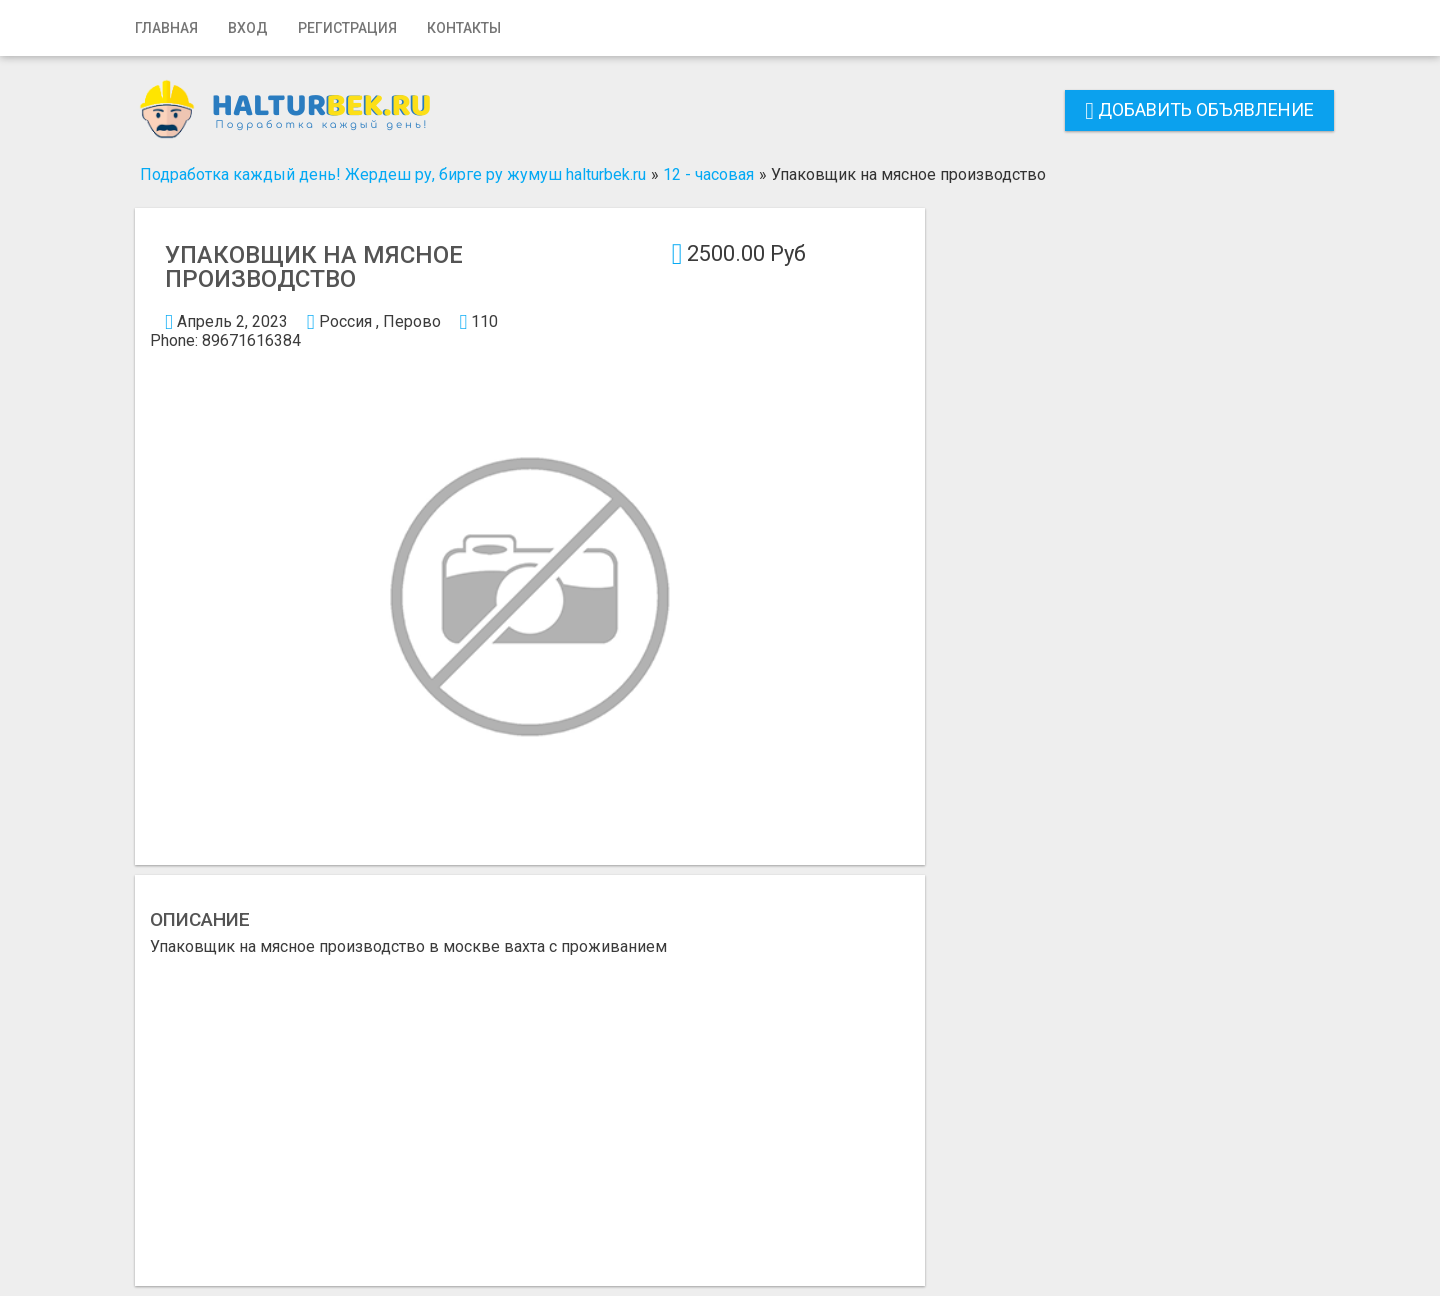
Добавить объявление (1199, 109)
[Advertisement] (530, 1105)
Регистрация (347, 28)
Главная (166, 28)
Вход (248, 28)
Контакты (464, 28)
